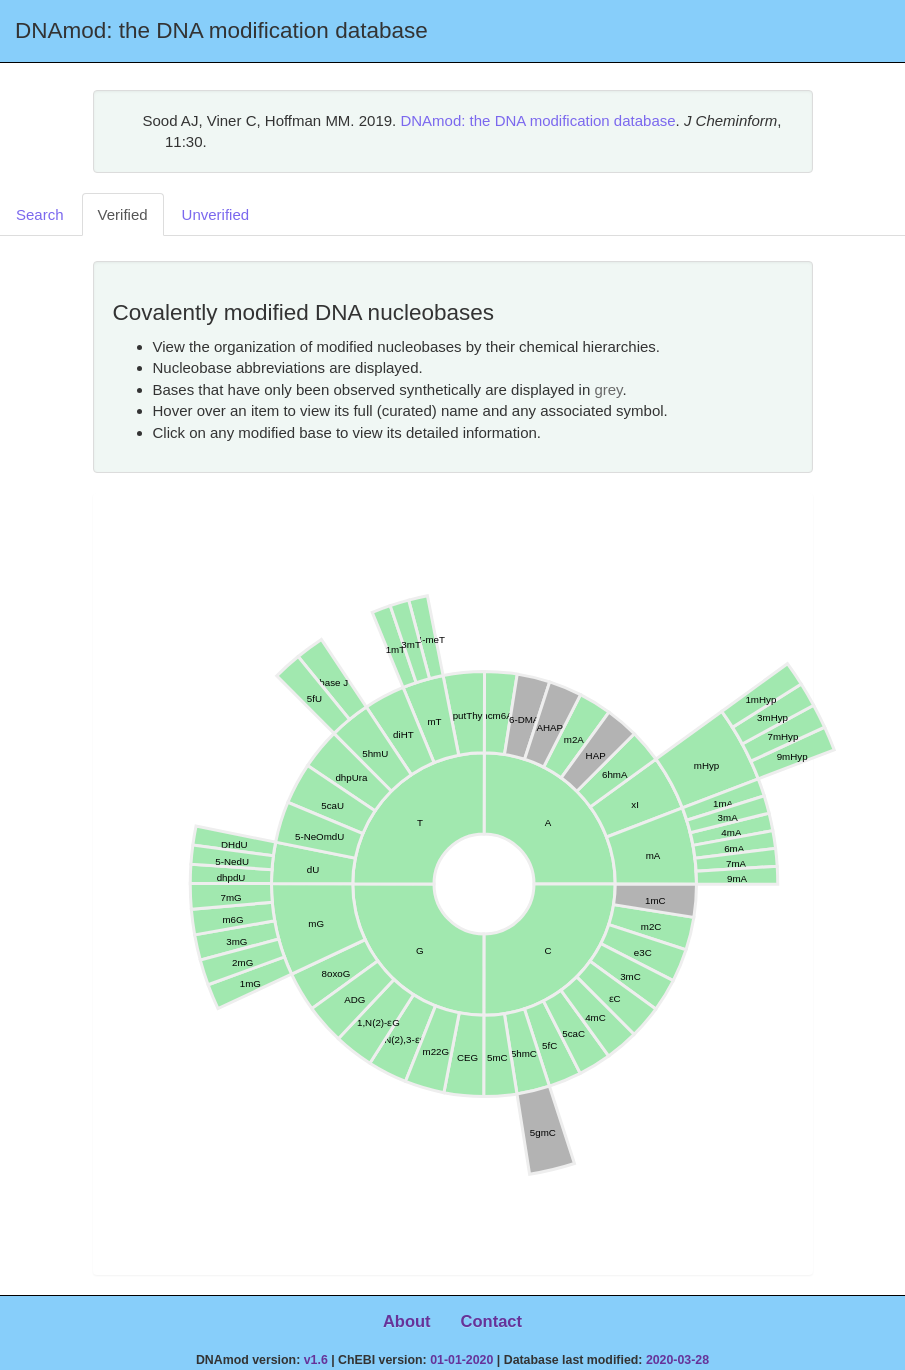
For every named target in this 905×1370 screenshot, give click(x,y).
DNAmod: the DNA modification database (537, 120)
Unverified (216, 214)
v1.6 (316, 1360)
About (407, 1321)
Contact (491, 1321)
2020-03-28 (677, 1360)
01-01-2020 (461, 1360)
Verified (123, 214)
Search (40, 214)
